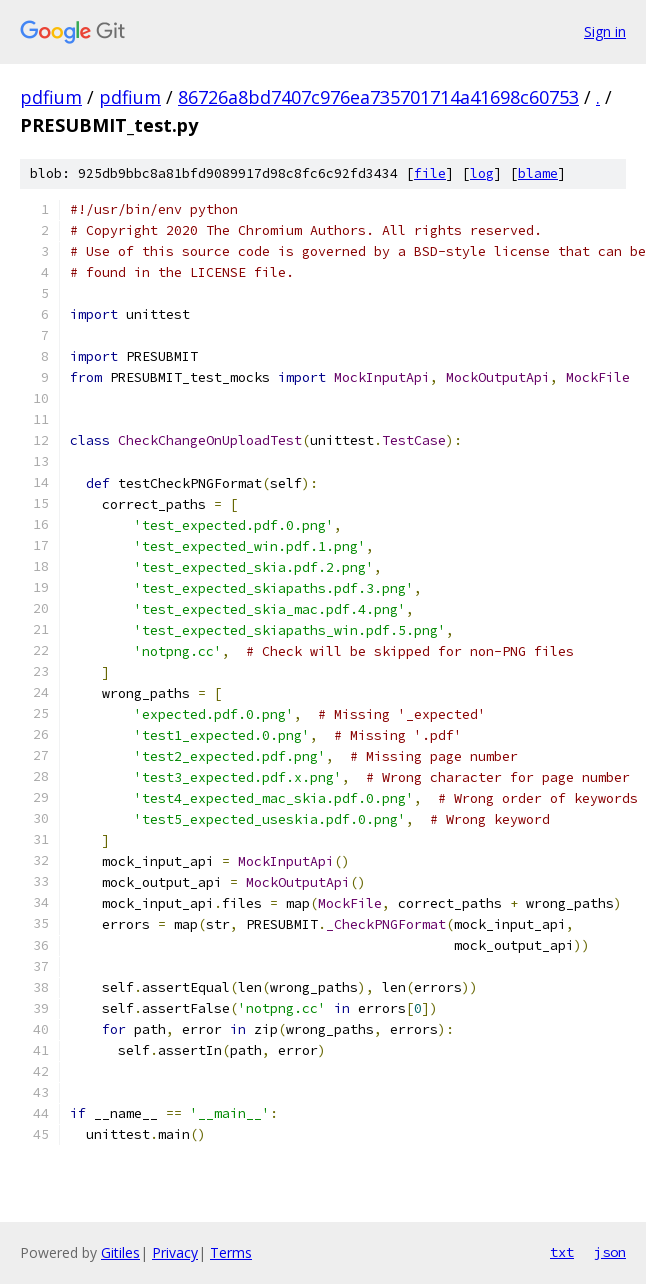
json (610, 1252)
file (430, 173)
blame (538, 173)
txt (562, 1252)
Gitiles (120, 1252)
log (482, 173)
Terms (231, 1252)
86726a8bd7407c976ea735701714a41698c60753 (378, 97)
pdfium (51, 97)
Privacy (175, 1252)
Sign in (605, 31)
